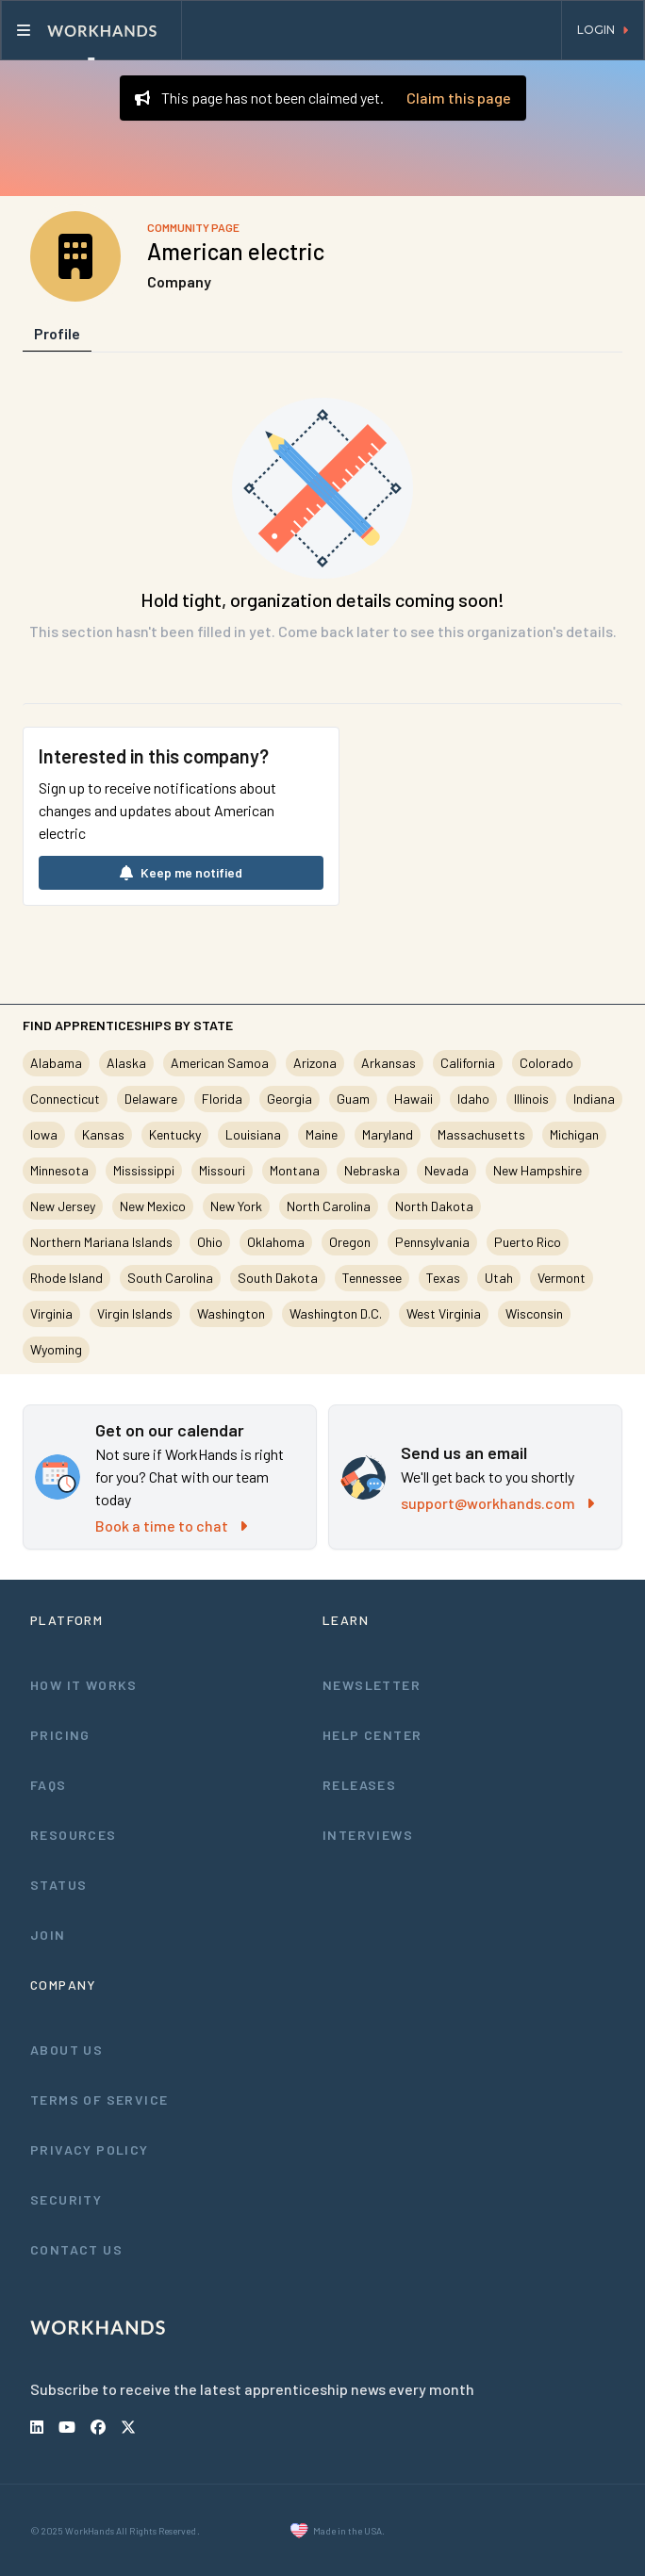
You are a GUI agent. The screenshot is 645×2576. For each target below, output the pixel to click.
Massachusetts (481, 1134)
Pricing (60, 1735)
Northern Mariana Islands (101, 1242)
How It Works (84, 1685)
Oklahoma (276, 1242)
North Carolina (329, 1206)
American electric (235, 251)
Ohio (210, 1242)
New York (236, 1206)
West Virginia (443, 1313)
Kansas (103, 1134)
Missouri (222, 1170)
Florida (222, 1099)
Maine (322, 1134)
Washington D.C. (335, 1313)
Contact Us (76, 2249)
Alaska (126, 1063)
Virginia (51, 1313)
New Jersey (62, 1206)
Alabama (56, 1063)
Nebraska (372, 1170)
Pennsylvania (432, 1242)
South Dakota (278, 1278)
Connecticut (65, 1099)
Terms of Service (99, 2100)
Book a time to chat (171, 1525)
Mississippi (143, 1170)
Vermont (562, 1278)
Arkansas (388, 1063)
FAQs (48, 1785)
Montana (295, 1170)
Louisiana (253, 1134)
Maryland (387, 1134)
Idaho (473, 1099)
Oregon (350, 1242)
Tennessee (372, 1278)
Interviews (367, 1835)
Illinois (531, 1099)
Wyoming (56, 1349)
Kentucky (175, 1134)
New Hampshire (537, 1170)
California (467, 1063)
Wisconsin (534, 1313)
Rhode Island (66, 1278)
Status (58, 1885)
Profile (57, 333)
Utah (499, 1278)
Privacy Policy (89, 2149)
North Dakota (434, 1206)
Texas (443, 1278)
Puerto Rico (527, 1242)
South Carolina (170, 1278)
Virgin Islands (135, 1313)
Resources (73, 1835)
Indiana (594, 1099)
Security (66, 2199)
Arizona (315, 1063)
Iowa (44, 1134)
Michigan (574, 1134)
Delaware (150, 1099)
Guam (353, 1099)
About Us (66, 2050)
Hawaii (413, 1099)
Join (48, 1935)
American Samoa (220, 1063)
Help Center (372, 1735)
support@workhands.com (497, 1503)
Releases (359, 1785)
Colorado (546, 1063)
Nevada (446, 1170)
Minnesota (59, 1170)
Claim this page (458, 98)
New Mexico (153, 1206)
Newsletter (371, 1685)
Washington (231, 1313)
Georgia (289, 1099)
